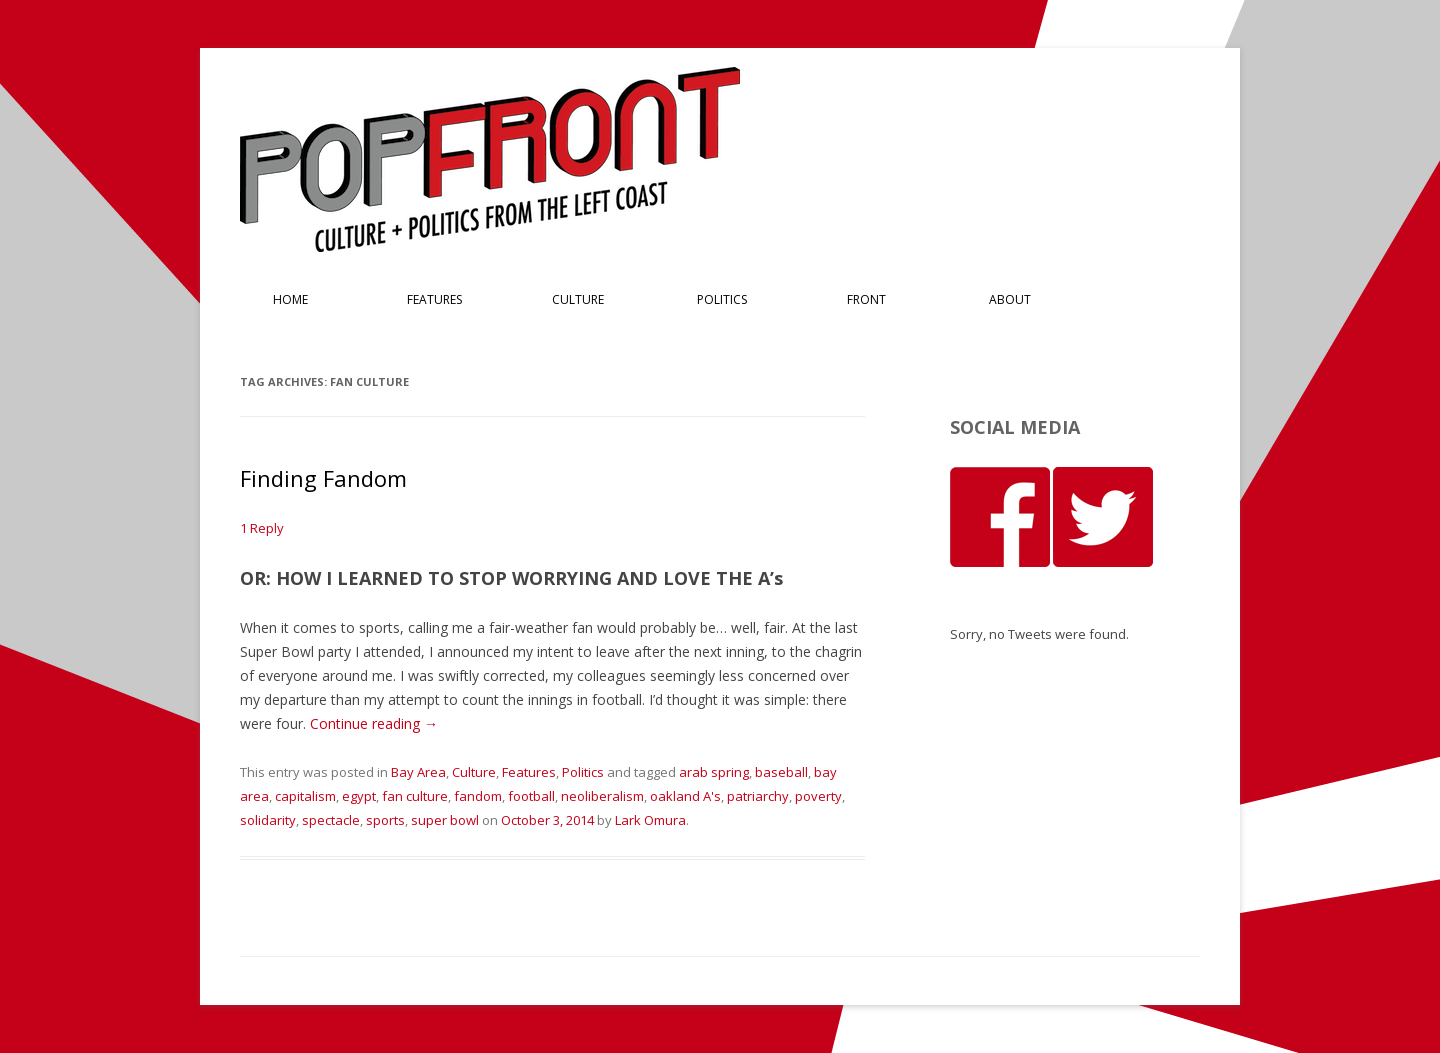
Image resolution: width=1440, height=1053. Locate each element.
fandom (478, 796)
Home (290, 299)
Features (434, 299)
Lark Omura (650, 820)
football (531, 796)
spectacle (331, 820)
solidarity (268, 820)
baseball (781, 772)
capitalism (305, 796)
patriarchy (758, 796)
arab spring (714, 772)
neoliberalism (602, 796)
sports (385, 820)
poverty (818, 796)
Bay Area (418, 772)
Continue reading (374, 723)
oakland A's (685, 796)
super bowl (445, 820)
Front (866, 299)
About (1010, 299)
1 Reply (262, 528)
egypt (359, 796)
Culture (578, 299)
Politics (722, 299)
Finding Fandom (323, 478)
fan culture (415, 796)
